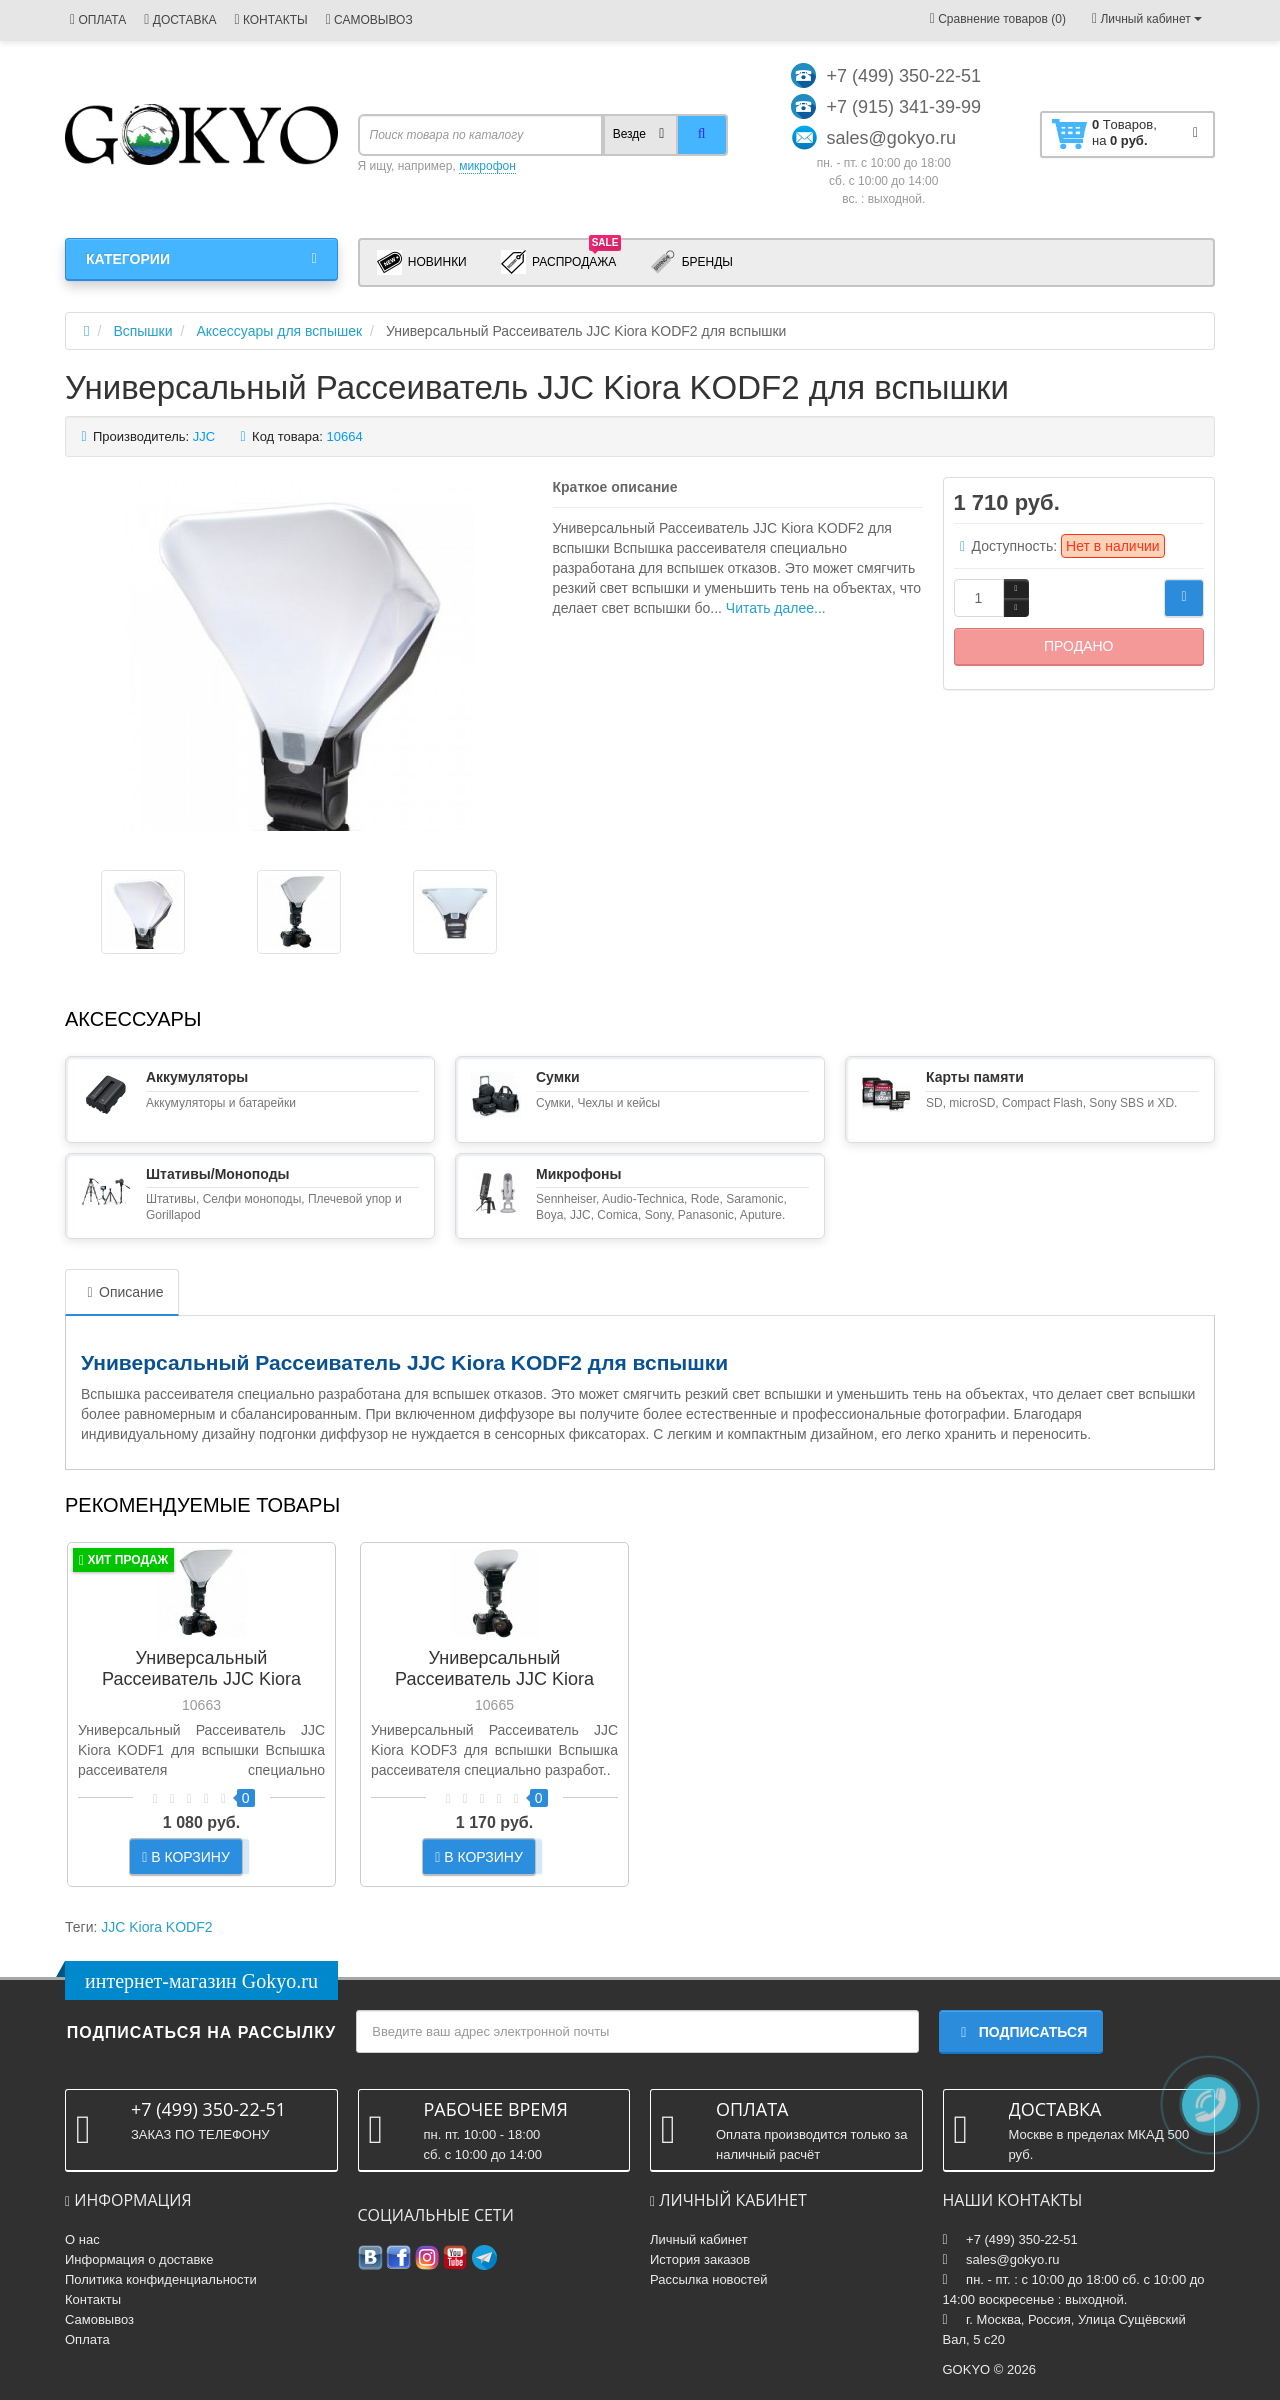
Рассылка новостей (708, 2279)
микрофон (487, 166)
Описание (122, 1292)
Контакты (93, 2299)
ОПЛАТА (98, 20)
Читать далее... (776, 608)
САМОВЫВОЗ (369, 20)
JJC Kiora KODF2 (156, 1927)
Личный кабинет (699, 2239)
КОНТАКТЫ (270, 20)
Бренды (691, 262)
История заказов (700, 2259)
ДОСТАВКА (180, 20)
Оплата (87, 2339)
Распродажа (561, 261)
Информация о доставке (139, 2259)
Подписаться (1021, 2032)
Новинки (422, 262)
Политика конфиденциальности (161, 2279)
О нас (82, 2239)
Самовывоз (99, 2319)
